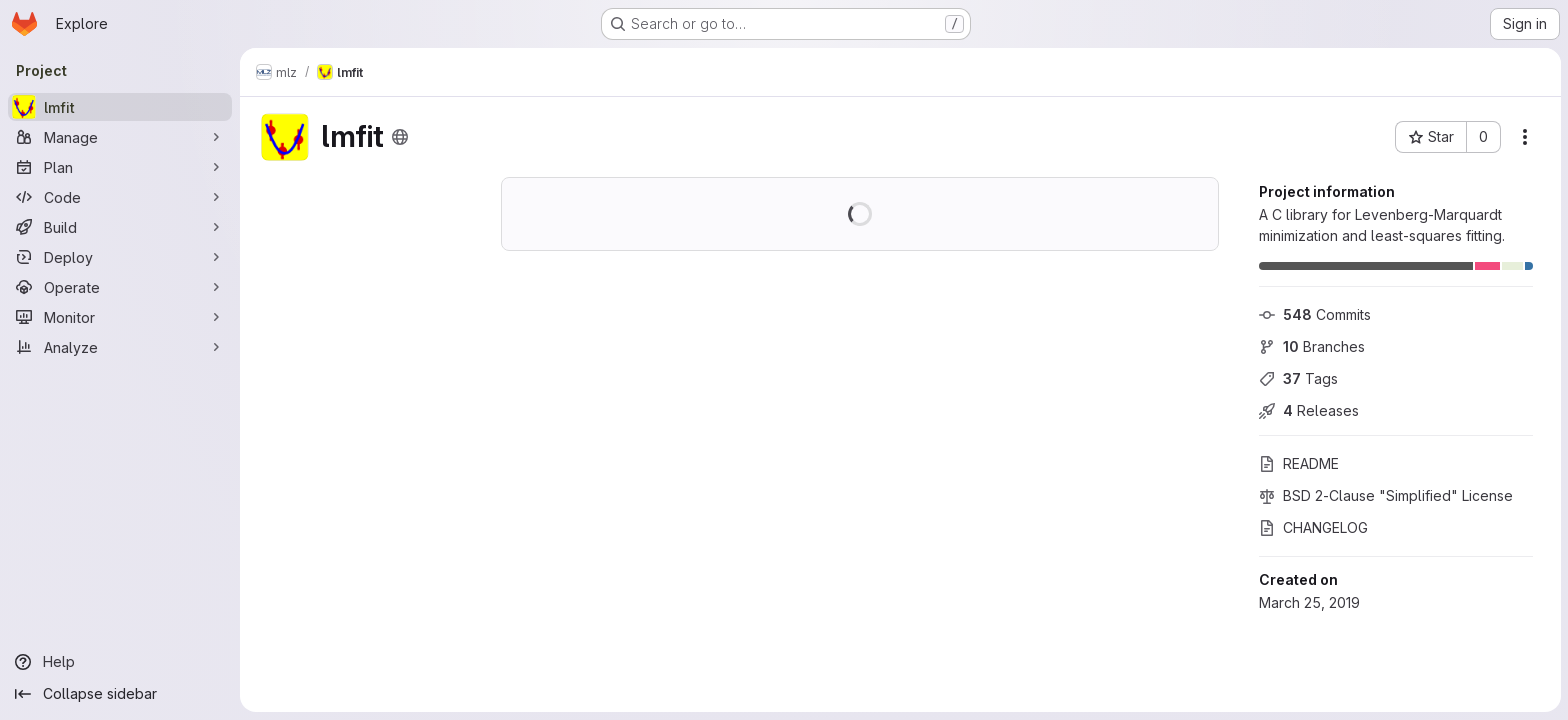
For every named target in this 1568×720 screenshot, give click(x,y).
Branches (1311, 346)
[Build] (120, 227)
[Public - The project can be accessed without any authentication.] (399, 137)
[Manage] (120, 137)
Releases (1308, 410)
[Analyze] (120, 347)
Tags (1297, 378)
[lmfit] (120, 107)
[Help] (120, 662)
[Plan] (120, 167)
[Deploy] (120, 257)
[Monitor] (120, 317)
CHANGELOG (1312, 527)
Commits (1314, 314)
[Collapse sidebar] (120, 694)
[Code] (120, 197)
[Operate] (120, 287)
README (1298, 463)
